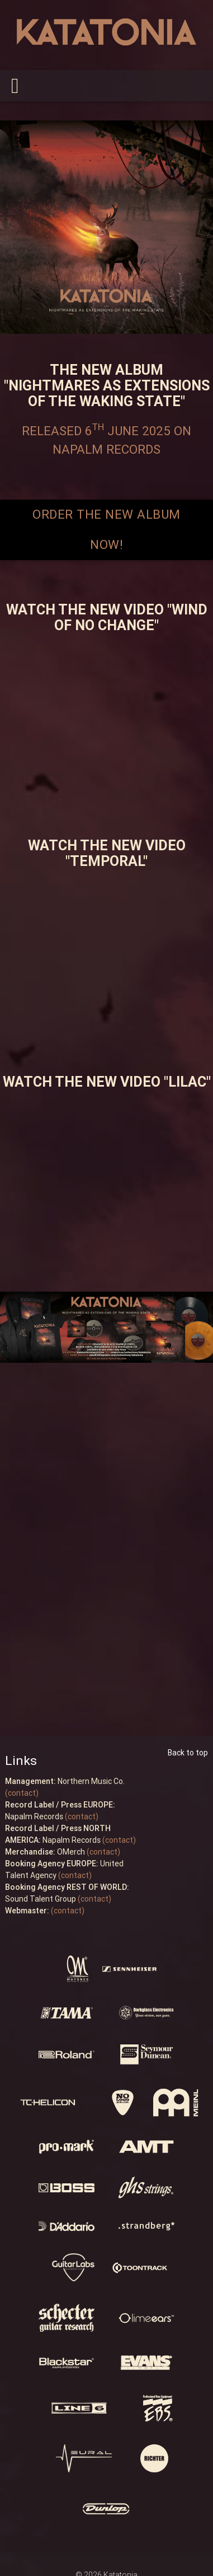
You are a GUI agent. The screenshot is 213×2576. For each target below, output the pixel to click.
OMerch (45, 1852)
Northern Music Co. (65, 1781)
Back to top (188, 1753)
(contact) (22, 1793)
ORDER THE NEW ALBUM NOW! (106, 529)
